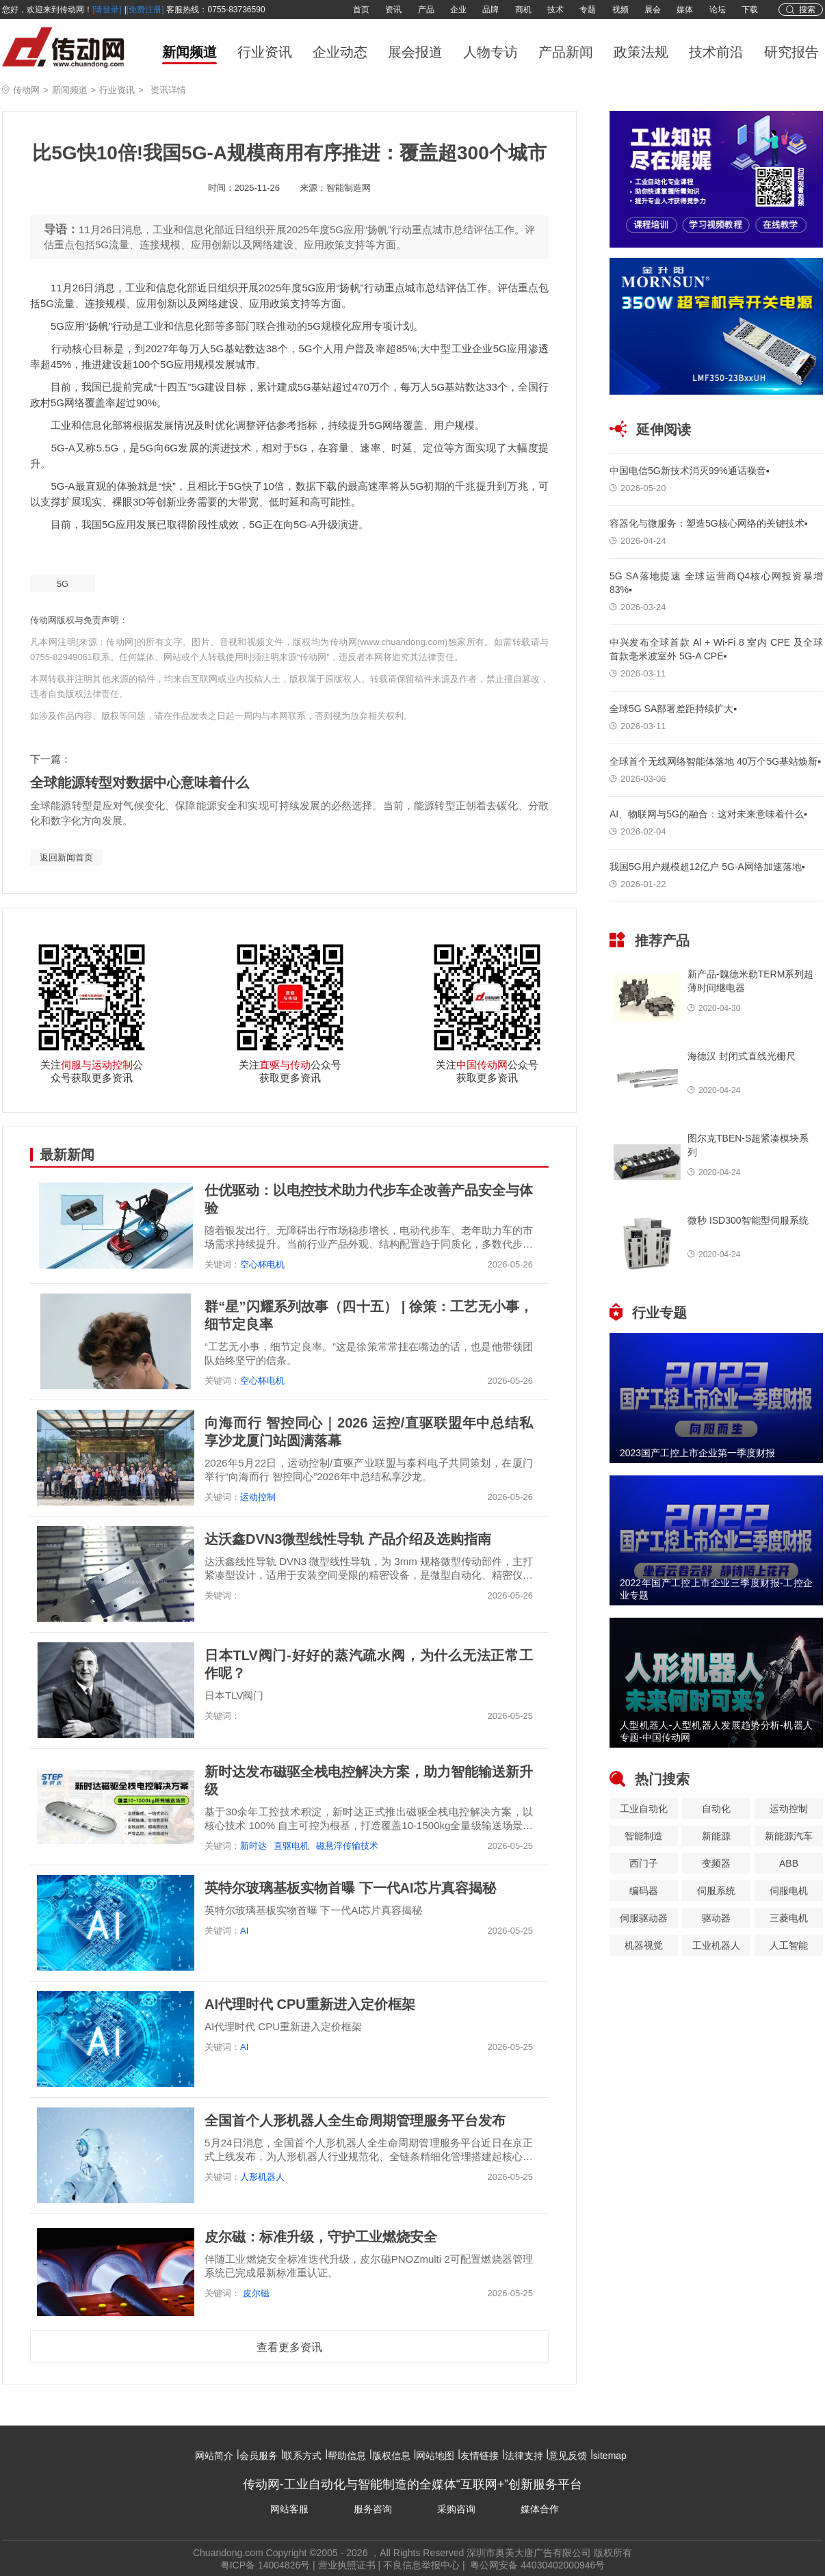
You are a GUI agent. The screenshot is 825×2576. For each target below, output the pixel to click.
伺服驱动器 (644, 1918)
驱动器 (716, 1918)
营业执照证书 (347, 2565)
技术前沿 (716, 52)
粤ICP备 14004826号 (265, 2565)
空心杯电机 (262, 1264)
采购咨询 (456, 2508)
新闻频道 (189, 52)
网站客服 (289, 2508)
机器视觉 (644, 1945)
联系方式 (302, 2455)
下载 (750, 9)
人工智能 (789, 1945)
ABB (788, 1863)
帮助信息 (347, 2455)
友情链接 (479, 2455)
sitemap (610, 2455)
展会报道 (415, 52)
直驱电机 (291, 1846)
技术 (555, 9)
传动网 (26, 90)
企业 (458, 9)
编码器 (643, 1890)
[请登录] (107, 9)
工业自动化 (644, 1808)
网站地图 (435, 2455)
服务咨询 (373, 2508)
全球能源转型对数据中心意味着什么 (139, 782)
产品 (426, 9)
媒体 (685, 9)
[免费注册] (145, 9)
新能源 (716, 1835)
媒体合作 (540, 2508)
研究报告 (791, 52)
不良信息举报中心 (421, 2565)
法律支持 (524, 2455)
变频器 (716, 1863)
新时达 (253, 1846)
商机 (523, 9)
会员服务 (258, 2455)
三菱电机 (789, 1918)
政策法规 (641, 52)
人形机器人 (262, 2177)
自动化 (716, 1808)
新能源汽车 (789, 1835)
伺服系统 (716, 1890)
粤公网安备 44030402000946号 (536, 2565)
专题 (587, 9)
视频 (620, 9)
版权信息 (391, 2455)
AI (244, 1931)
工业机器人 (716, 1945)
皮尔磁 (255, 2293)
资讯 (393, 9)
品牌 (490, 9)
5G (62, 584)
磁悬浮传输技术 (347, 1846)
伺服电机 (789, 1890)
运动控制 (258, 1497)
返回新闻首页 (66, 857)
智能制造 (644, 1835)
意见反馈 (568, 2455)
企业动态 (340, 52)
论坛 (717, 9)
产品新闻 (565, 52)
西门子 (643, 1863)
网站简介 (214, 2455)
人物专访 (490, 52)
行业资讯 (264, 52)
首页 (361, 9)
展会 (652, 9)
